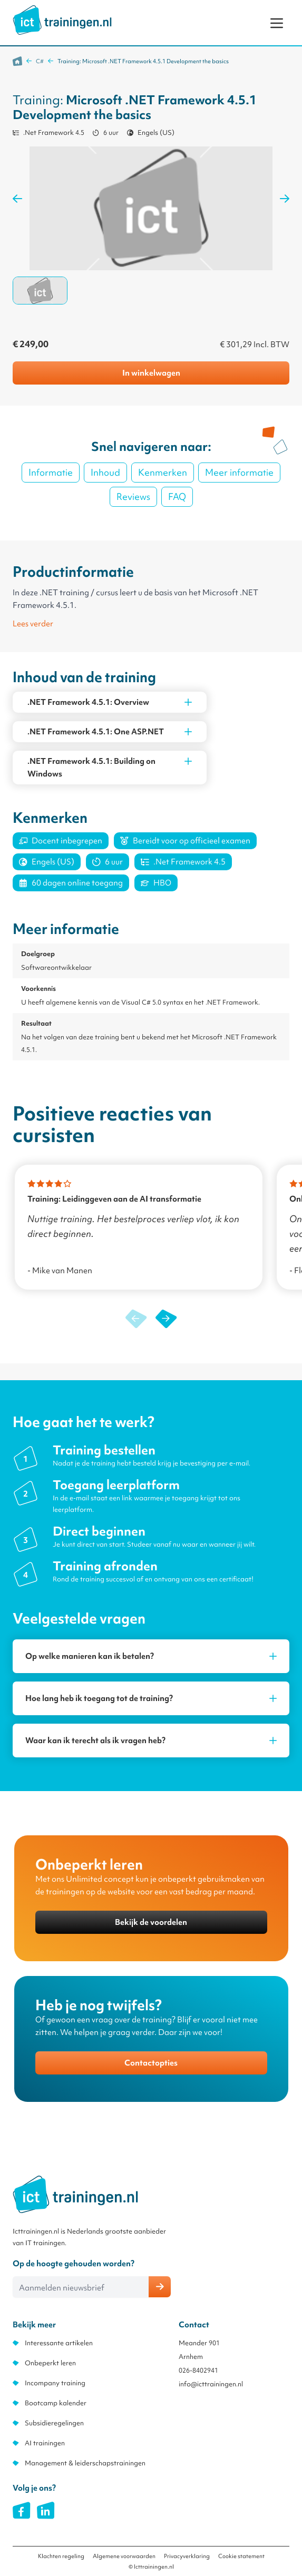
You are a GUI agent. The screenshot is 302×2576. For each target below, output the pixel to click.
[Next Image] (284, 198)
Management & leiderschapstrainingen (85, 2463)
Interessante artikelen (59, 2342)
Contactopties (151, 2063)
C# (40, 61)
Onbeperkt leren (50, 2362)
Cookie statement (241, 2556)
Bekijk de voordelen (151, 1922)
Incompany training (55, 2382)
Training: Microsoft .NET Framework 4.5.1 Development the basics (143, 61)
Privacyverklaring (187, 2556)
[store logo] (62, 20)
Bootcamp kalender (55, 2402)
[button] (166, 1319)
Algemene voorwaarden (124, 2556)
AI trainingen (45, 2443)
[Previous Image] (17, 198)
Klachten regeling (61, 2556)
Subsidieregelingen (54, 2422)
